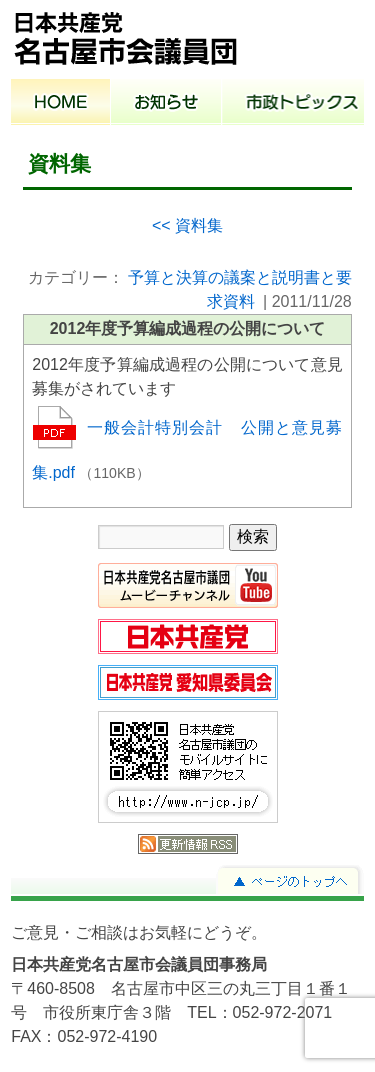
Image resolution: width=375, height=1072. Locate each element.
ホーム (61, 104)
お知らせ (166, 104)
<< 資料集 (187, 225)
